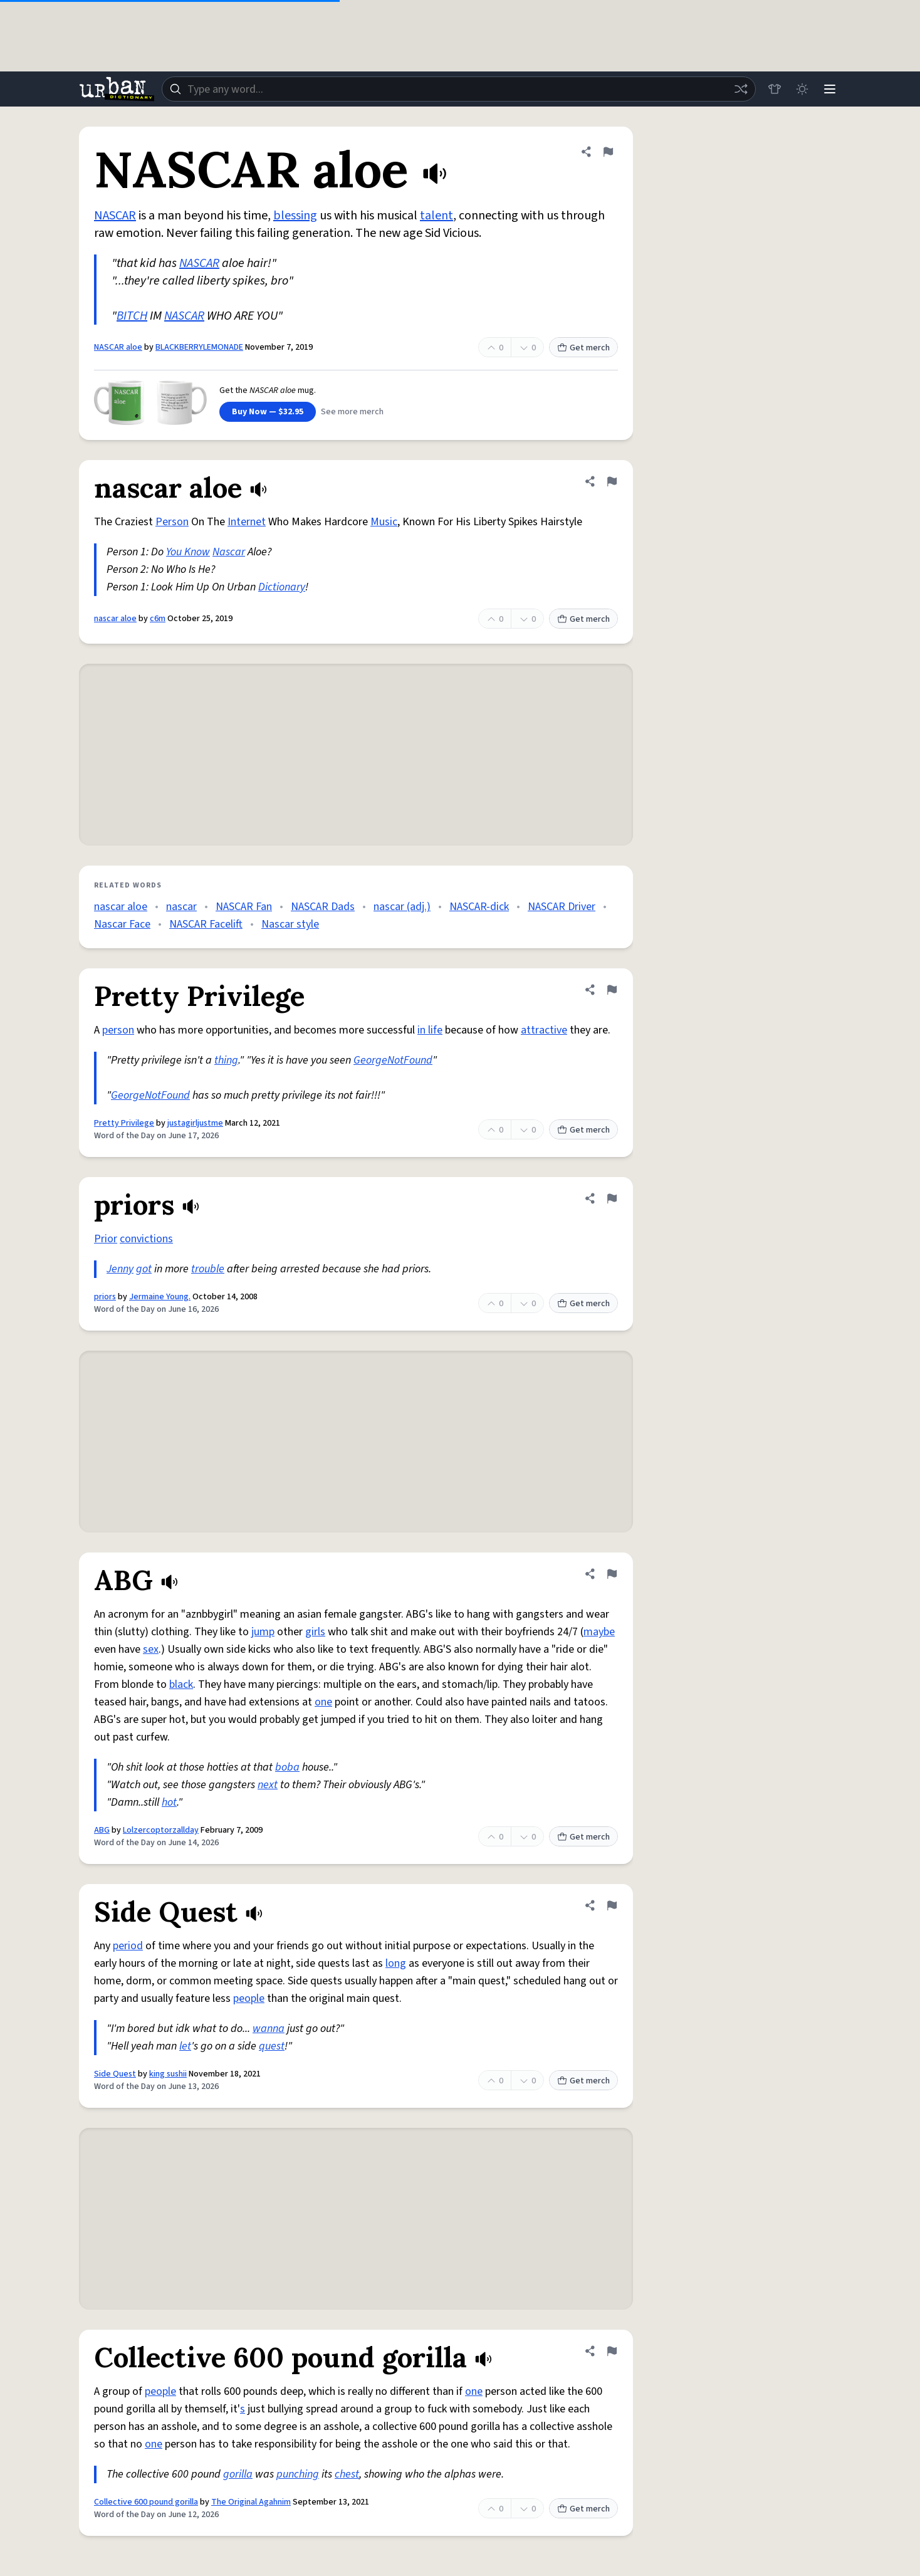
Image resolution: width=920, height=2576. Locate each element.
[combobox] (459, 89)
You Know (188, 552)
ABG (102, 1830)
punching (297, 2474)
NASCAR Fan (244, 906)
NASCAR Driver (561, 906)
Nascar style (290, 924)
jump (262, 1632)
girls (315, 1632)
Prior (105, 1239)
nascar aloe (115, 618)
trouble (207, 1269)
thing (226, 1060)
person (118, 1030)
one (323, 1702)
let (185, 2046)
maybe (599, 1632)
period (128, 1946)
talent (436, 215)
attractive (544, 1030)
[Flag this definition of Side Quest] (612, 1905)
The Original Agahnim (251, 2502)
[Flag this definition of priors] (612, 1198)
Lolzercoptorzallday (161, 1830)
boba (287, 1767)
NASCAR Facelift (206, 924)
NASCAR (115, 215)
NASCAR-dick (479, 906)
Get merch (583, 348)
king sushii (168, 2074)
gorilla (238, 2474)
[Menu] (829, 89)
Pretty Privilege (124, 1123)
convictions (146, 1239)
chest (347, 2474)
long (395, 1963)
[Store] (774, 89)
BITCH (132, 316)
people (248, 1998)
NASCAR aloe (118, 347)
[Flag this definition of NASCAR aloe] (608, 152)
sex (151, 1649)
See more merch (352, 412)
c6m (157, 618)
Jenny (120, 1269)
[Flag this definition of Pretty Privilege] (612, 990)
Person (172, 522)
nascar (181, 906)
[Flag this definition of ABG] (612, 1574)
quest (272, 2046)
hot (169, 1802)
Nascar (228, 552)
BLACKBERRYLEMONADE (199, 347)
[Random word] (740, 89)
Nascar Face (122, 924)
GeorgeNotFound (392, 1060)
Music (383, 522)
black (181, 1684)
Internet (246, 522)
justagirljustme (195, 1123)
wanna (269, 2028)
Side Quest (115, 2074)
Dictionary (281, 587)
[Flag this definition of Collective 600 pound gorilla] (612, 2351)
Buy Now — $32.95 (267, 412)
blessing (295, 215)
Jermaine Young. (160, 1297)
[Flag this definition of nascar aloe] (612, 481)
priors (105, 1297)
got (144, 1269)
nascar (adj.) (402, 906)
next (268, 1785)
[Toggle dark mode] (802, 89)
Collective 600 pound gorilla (146, 2502)
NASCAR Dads (323, 906)
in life (429, 1030)
